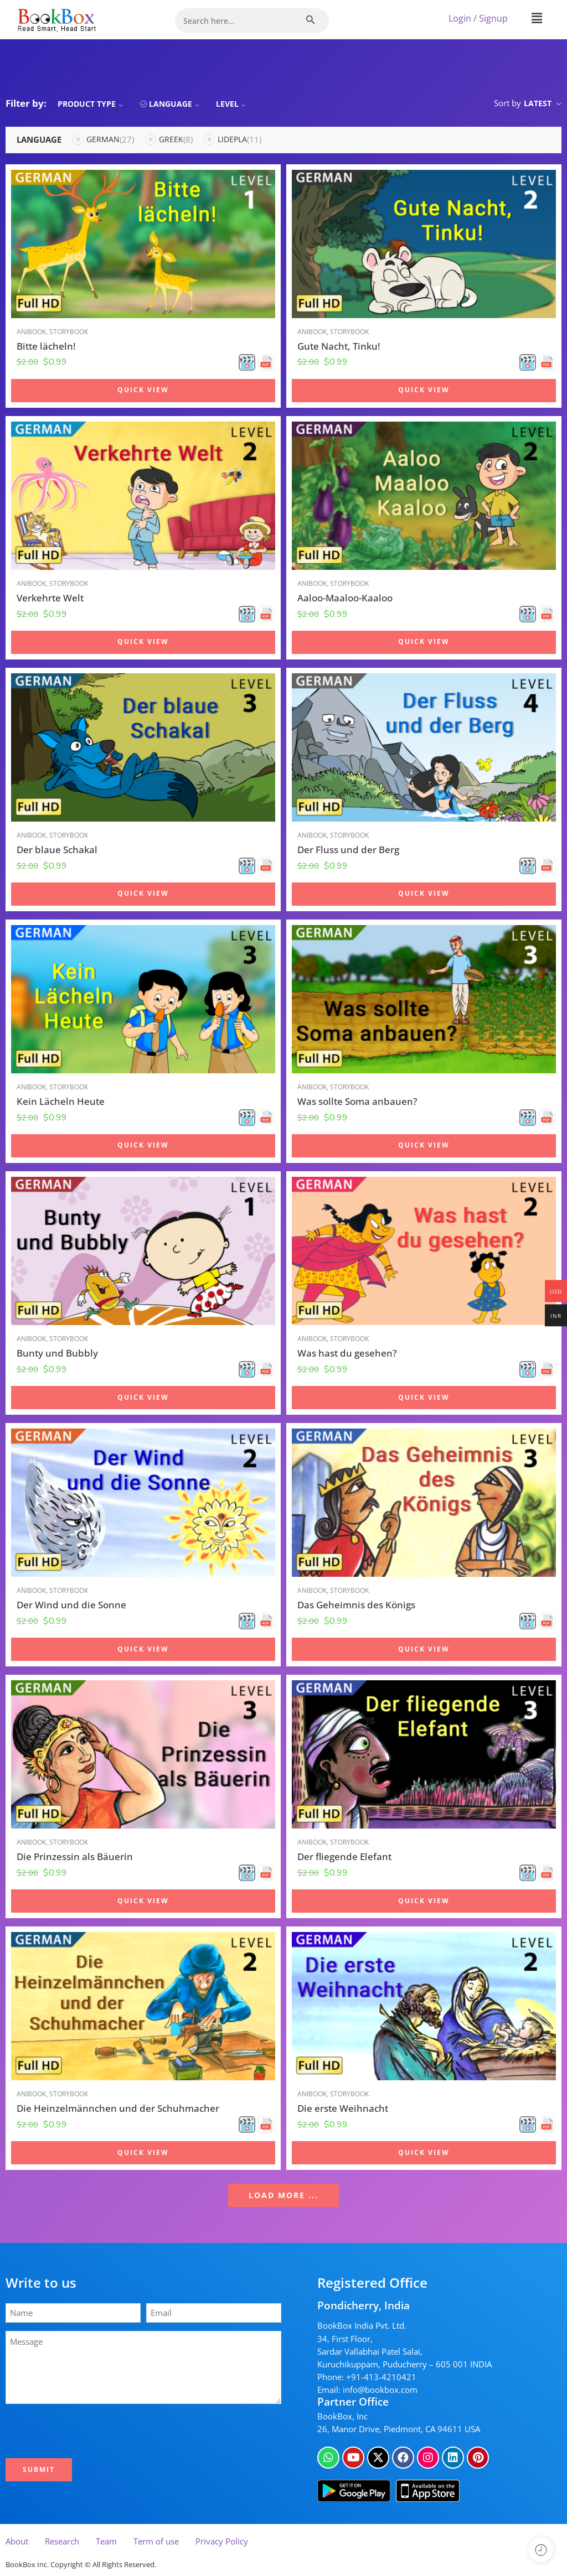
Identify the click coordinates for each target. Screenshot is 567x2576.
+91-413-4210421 (381, 2377)
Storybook (68, 332)
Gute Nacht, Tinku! (338, 346)
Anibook (31, 332)
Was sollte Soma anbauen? (357, 1101)
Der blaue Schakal (57, 849)
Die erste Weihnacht (342, 2108)
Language (175, 103)
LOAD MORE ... (283, 2195)
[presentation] (92, 2431)
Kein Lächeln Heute (61, 1101)
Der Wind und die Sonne (71, 1604)
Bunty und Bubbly (57, 1353)
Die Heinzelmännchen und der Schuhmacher (118, 2108)
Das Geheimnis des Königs (356, 1604)
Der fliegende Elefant (344, 1856)
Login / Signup (478, 18)
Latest (537, 103)
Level (232, 103)
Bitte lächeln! (46, 346)
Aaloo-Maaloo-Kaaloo (345, 597)
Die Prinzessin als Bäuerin (75, 1856)
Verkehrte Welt (50, 597)
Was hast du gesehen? (347, 1353)
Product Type (92, 103)
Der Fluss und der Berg (348, 849)
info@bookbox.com (380, 2390)
